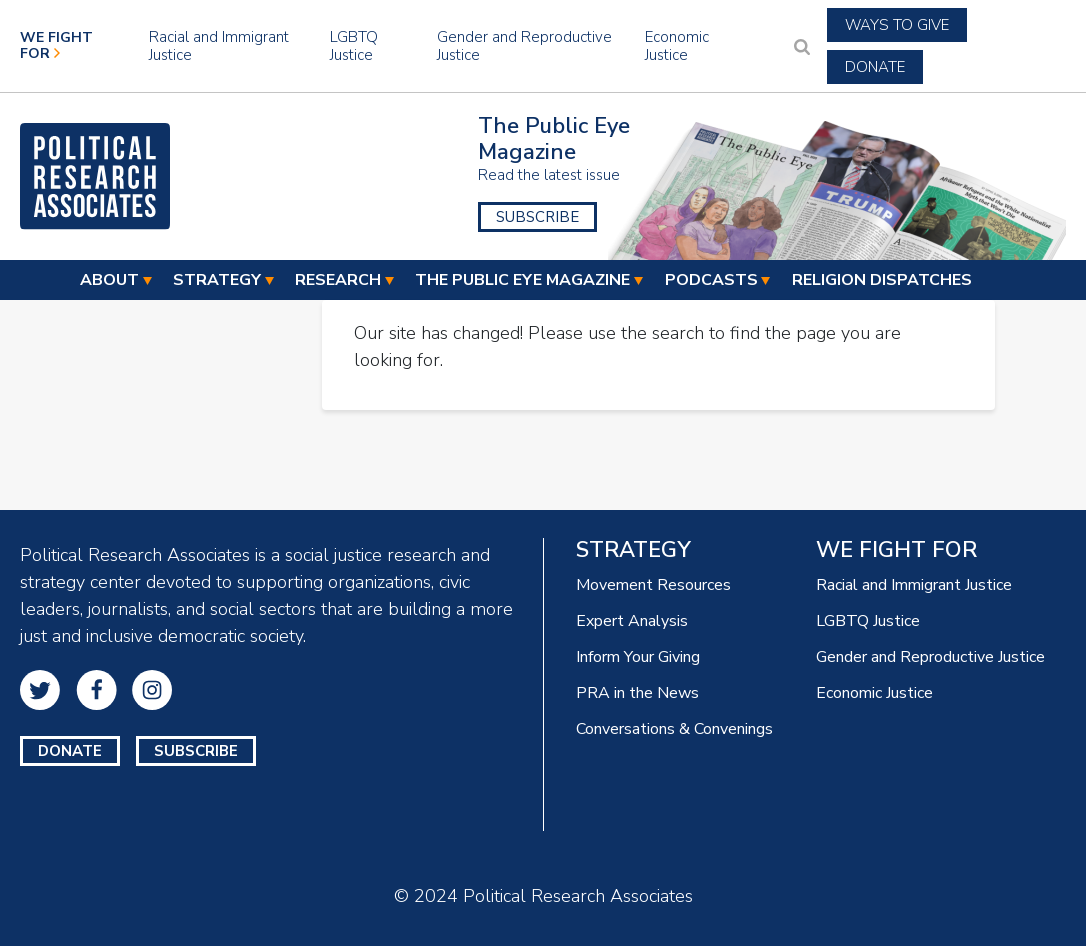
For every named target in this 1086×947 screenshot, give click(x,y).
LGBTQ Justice (354, 46)
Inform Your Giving (638, 657)
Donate (875, 67)
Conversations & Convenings (674, 729)
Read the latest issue (549, 175)
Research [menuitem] (338, 281)
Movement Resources (653, 585)
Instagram (152, 690)
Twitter (40, 690)
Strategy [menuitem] (217, 281)
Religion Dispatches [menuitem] (882, 281)
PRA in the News (637, 693)
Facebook (96, 690)
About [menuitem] (109, 281)
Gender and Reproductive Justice (524, 46)
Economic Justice (677, 46)
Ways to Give (897, 25)
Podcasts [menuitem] (711, 281)
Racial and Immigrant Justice (219, 46)
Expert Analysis (632, 621)
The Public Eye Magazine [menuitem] (522, 281)
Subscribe (537, 217)
